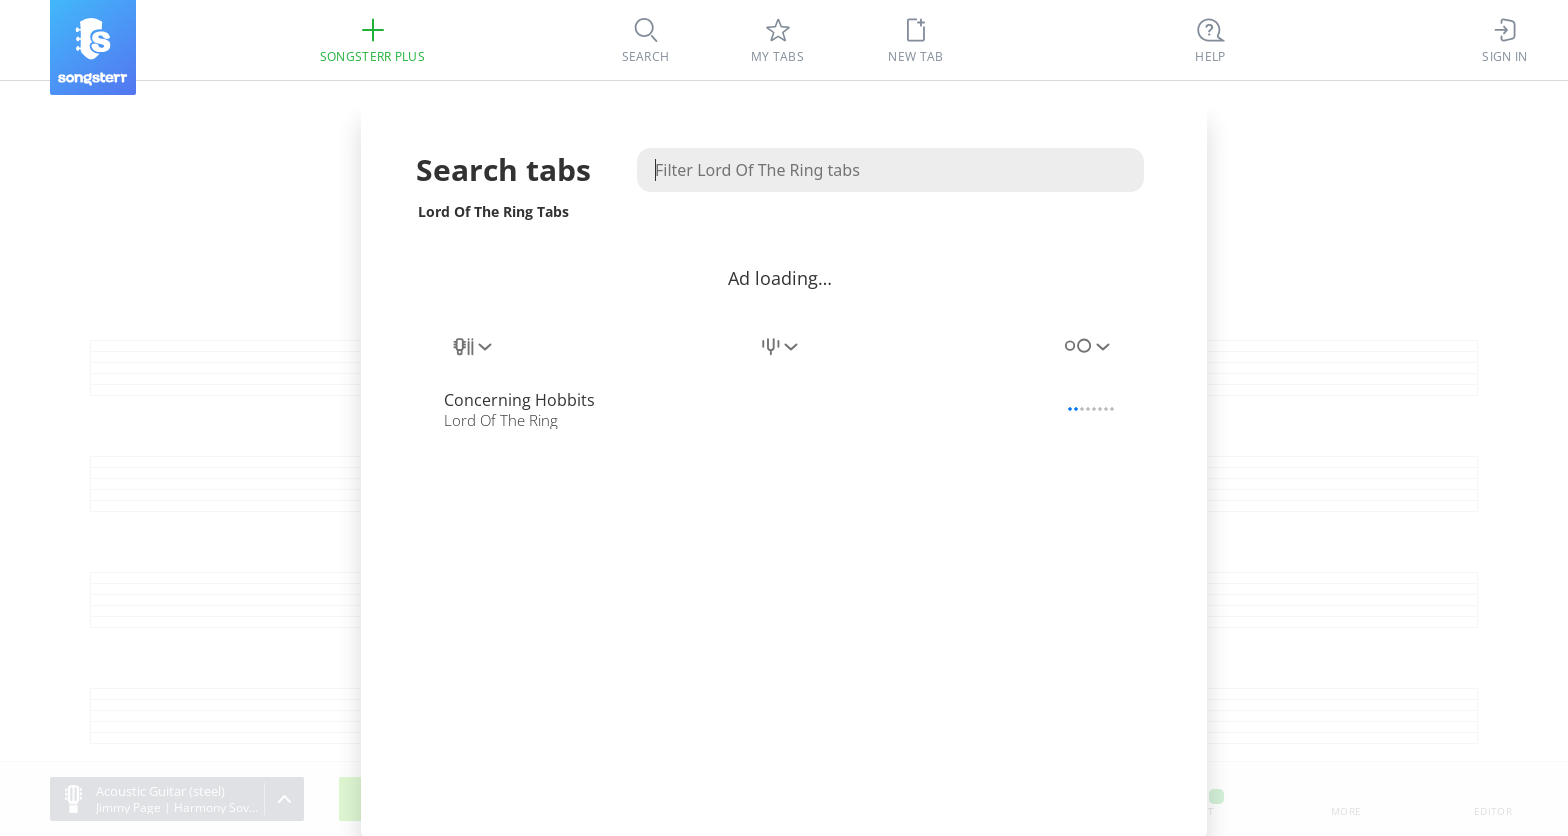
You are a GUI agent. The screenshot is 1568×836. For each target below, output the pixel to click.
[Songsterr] (93, 47)
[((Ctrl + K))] (1211, 40)
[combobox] (474, 358)
